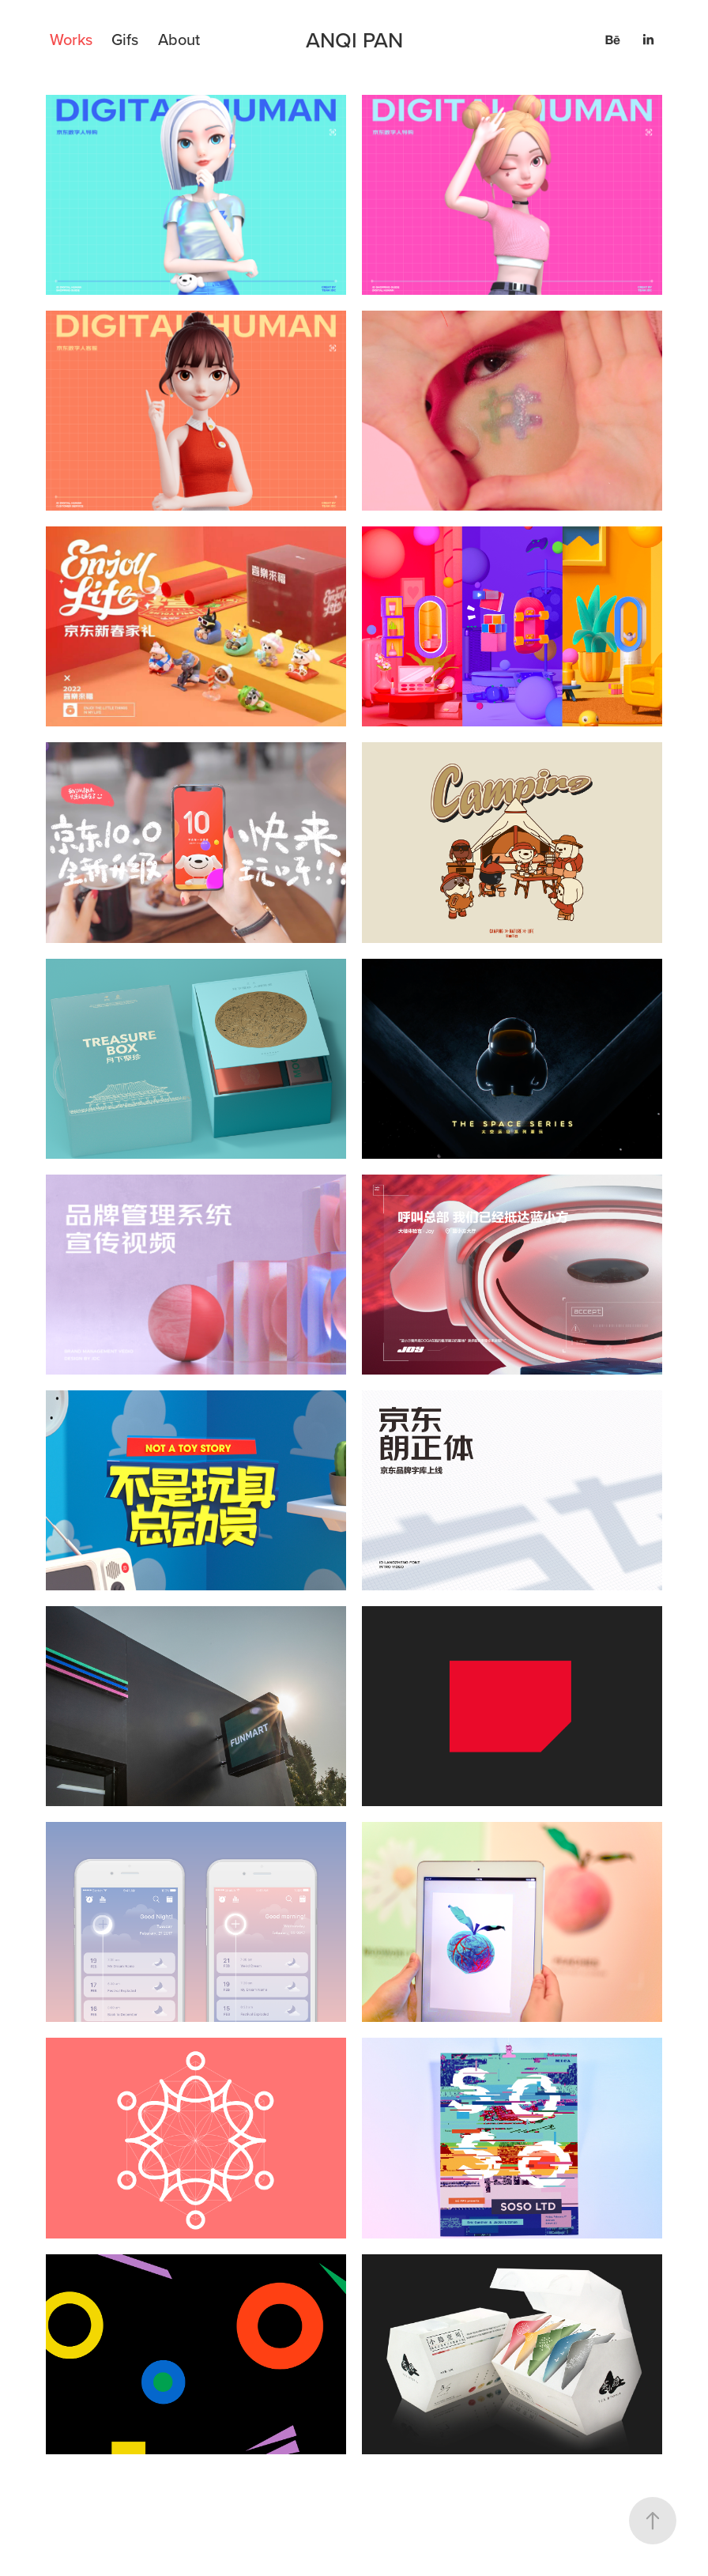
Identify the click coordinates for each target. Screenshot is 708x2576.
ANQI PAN (354, 40)
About (179, 39)
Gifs (124, 39)
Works (71, 39)
